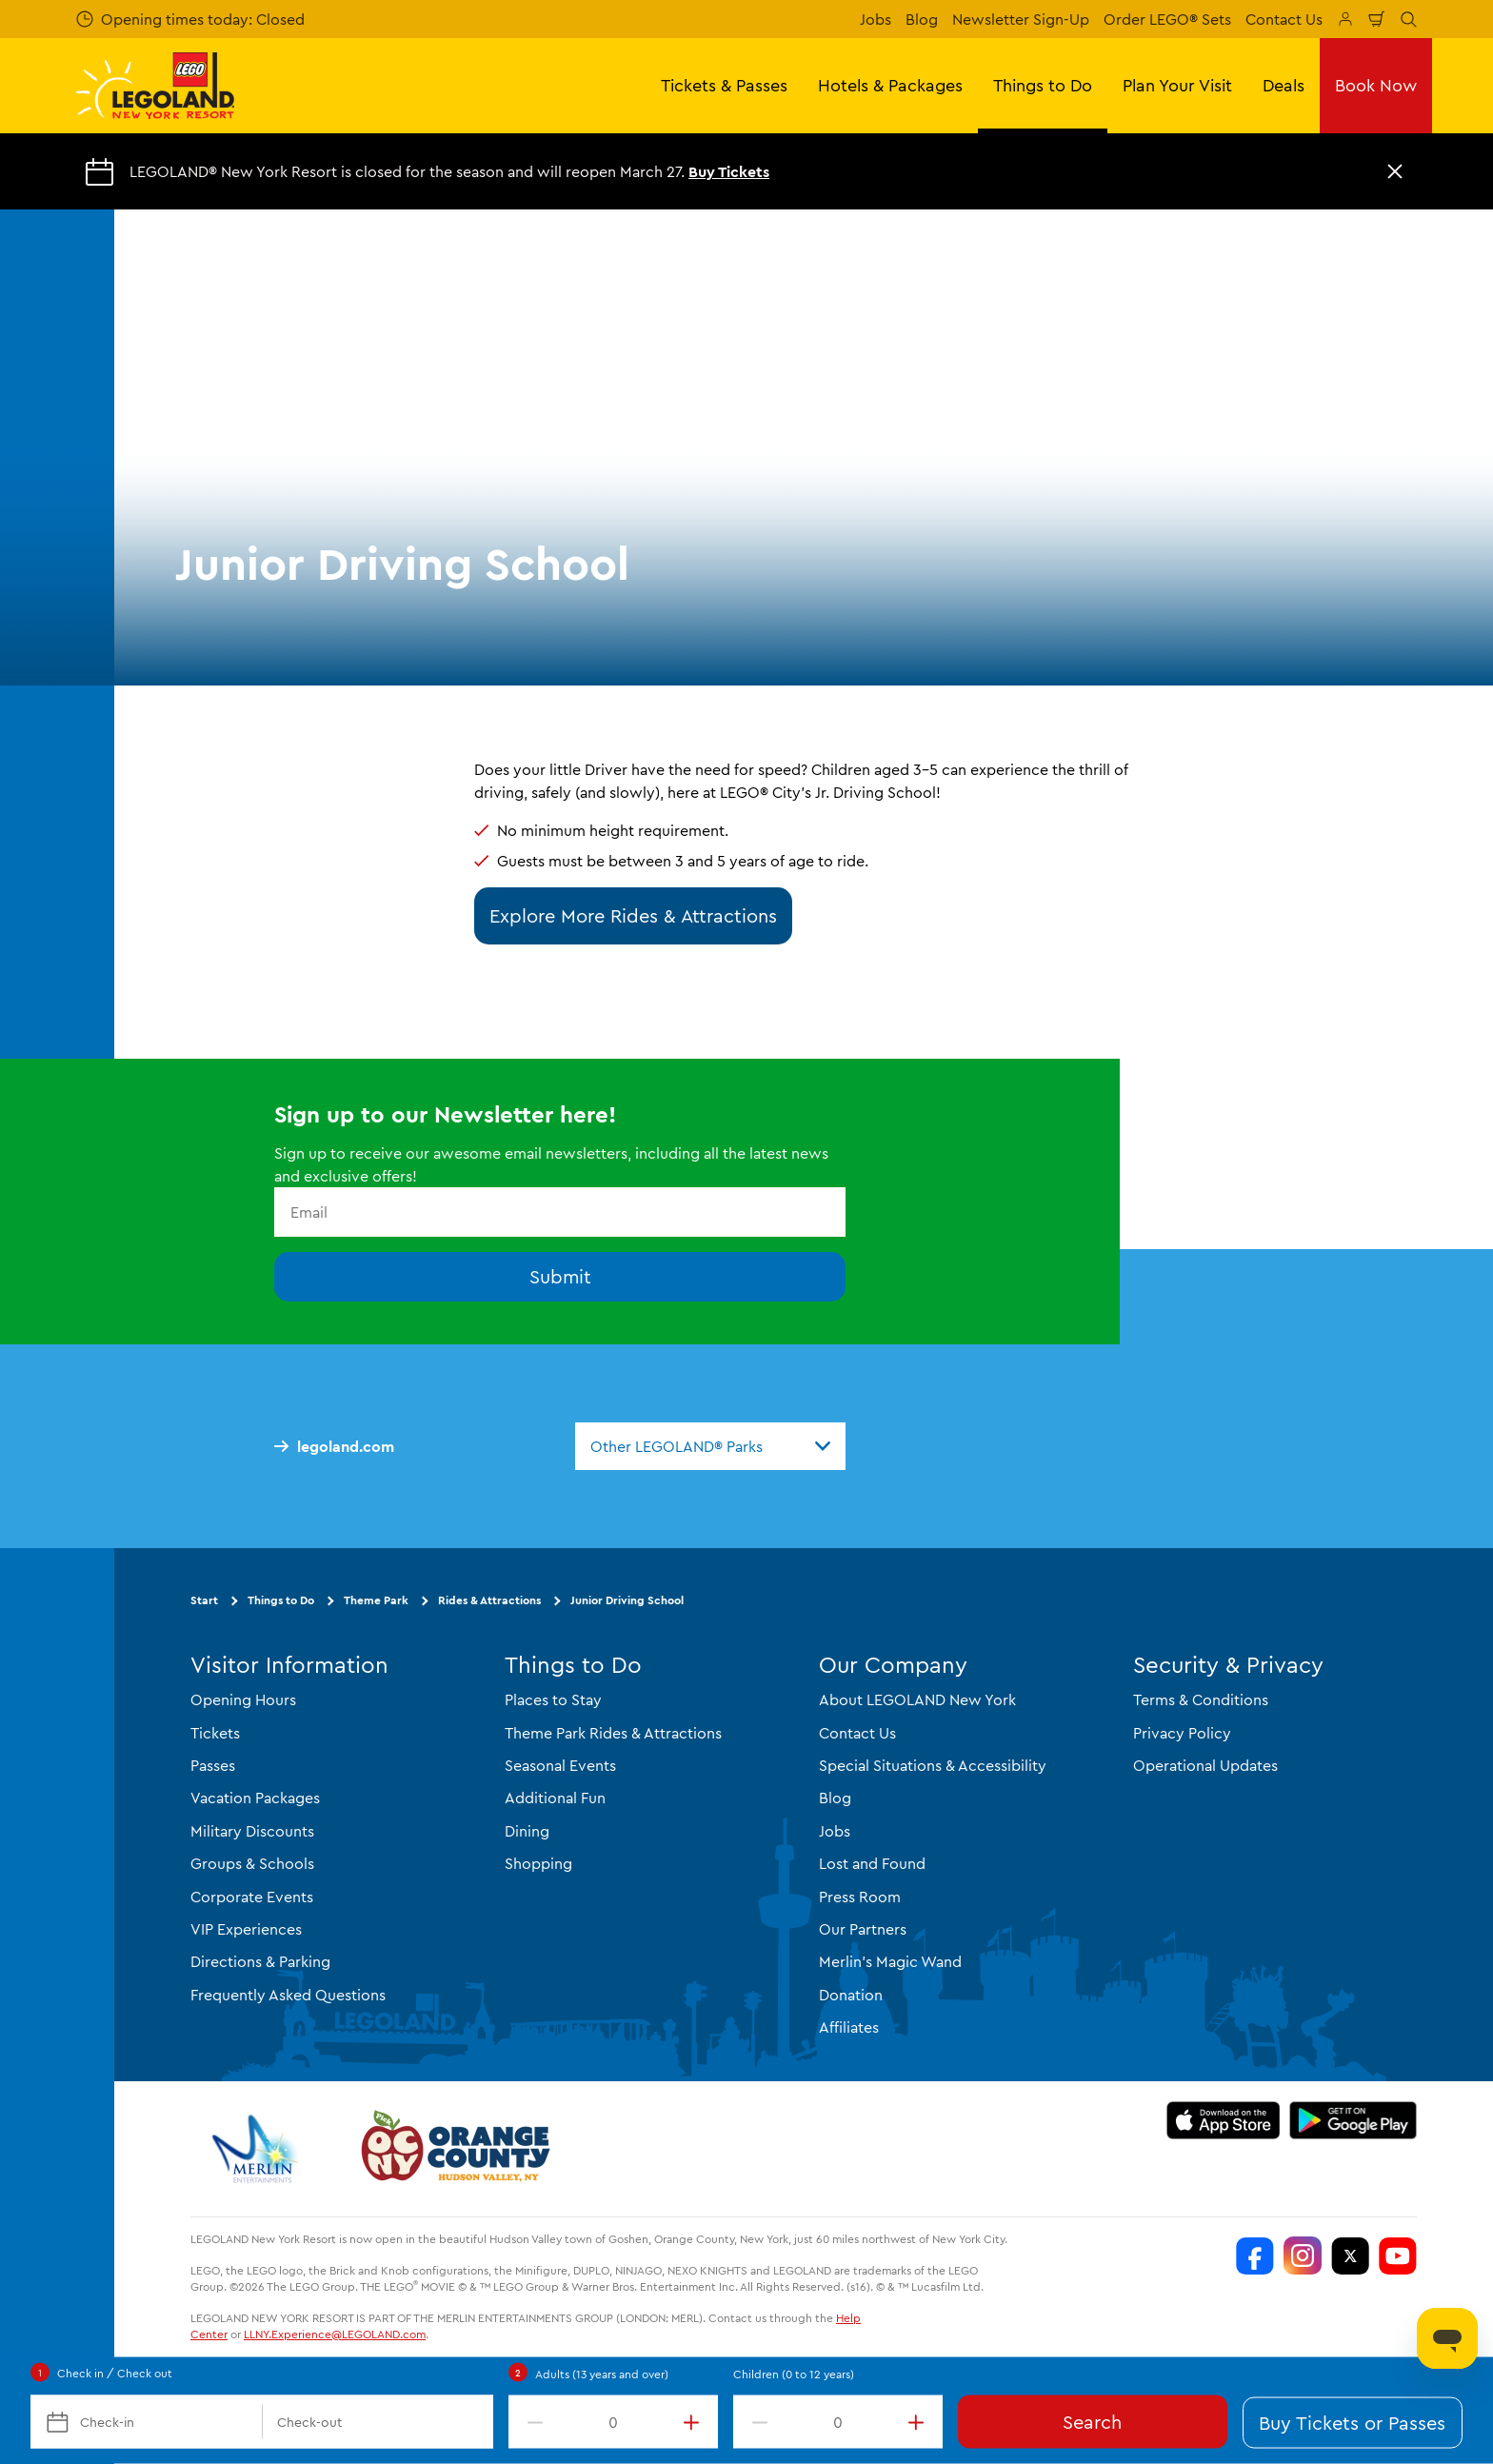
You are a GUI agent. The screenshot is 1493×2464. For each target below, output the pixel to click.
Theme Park (376, 1600)
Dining (527, 1830)
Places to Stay (553, 1699)
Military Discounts (252, 1830)
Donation (851, 1994)
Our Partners (862, 1928)
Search (1092, 2422)
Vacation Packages (255, 1797)
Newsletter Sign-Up (1020, 19)
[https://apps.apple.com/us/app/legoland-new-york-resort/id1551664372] (1223, 2120)
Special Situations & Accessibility (932, 1765)
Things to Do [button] (1042, 85)
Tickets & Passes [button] (724, 85)
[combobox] (710, 1446)
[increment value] (695, 2422)
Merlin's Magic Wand (890, 1961)
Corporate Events (251, 1896)
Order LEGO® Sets (1167, 19)
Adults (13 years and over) (601, 2374)
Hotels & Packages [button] (890, 85)
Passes (212, 1765)
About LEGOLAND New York (917, 1699)
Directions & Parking (260, 1961)
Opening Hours (243, 1699)
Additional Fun (555, 1797)
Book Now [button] (1376, 85)
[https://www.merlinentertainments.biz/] (257, 2148)
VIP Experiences (246, 1928)
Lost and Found (872, 1863)
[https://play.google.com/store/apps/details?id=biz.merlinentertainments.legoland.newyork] (1353, 2120)
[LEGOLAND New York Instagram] (1303, 2255)
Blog (922, 19)
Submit (560, 1276)
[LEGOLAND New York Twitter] (1350, 2255)
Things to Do (281, 1600)
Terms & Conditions (1200, 1699)
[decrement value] (531, 2422)
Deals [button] (1283, 85)
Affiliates (849, 2027)
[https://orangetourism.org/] (453, 2148)
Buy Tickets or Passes (1352, 2422)
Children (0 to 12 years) (793, 2374)
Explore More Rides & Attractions (633, 915)
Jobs (875, 19)
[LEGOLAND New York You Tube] (1398, 2255)
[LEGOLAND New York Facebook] (1255, 2255)
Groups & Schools (252, 1863)
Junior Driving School (627, 1600)
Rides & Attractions (489, 1600)
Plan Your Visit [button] (1177, 85)
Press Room (860, 1896)
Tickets (215, 1732)
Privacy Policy (1182, 1732)
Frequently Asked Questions (288, 1994)
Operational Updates (1205, 1765)
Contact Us (1284, 19)
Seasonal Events (560, 1765)
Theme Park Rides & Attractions (613, 1732)
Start (204, 1600)
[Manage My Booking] (1345, 19)
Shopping (538, 1863)
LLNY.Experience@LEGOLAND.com (335, 2334)
